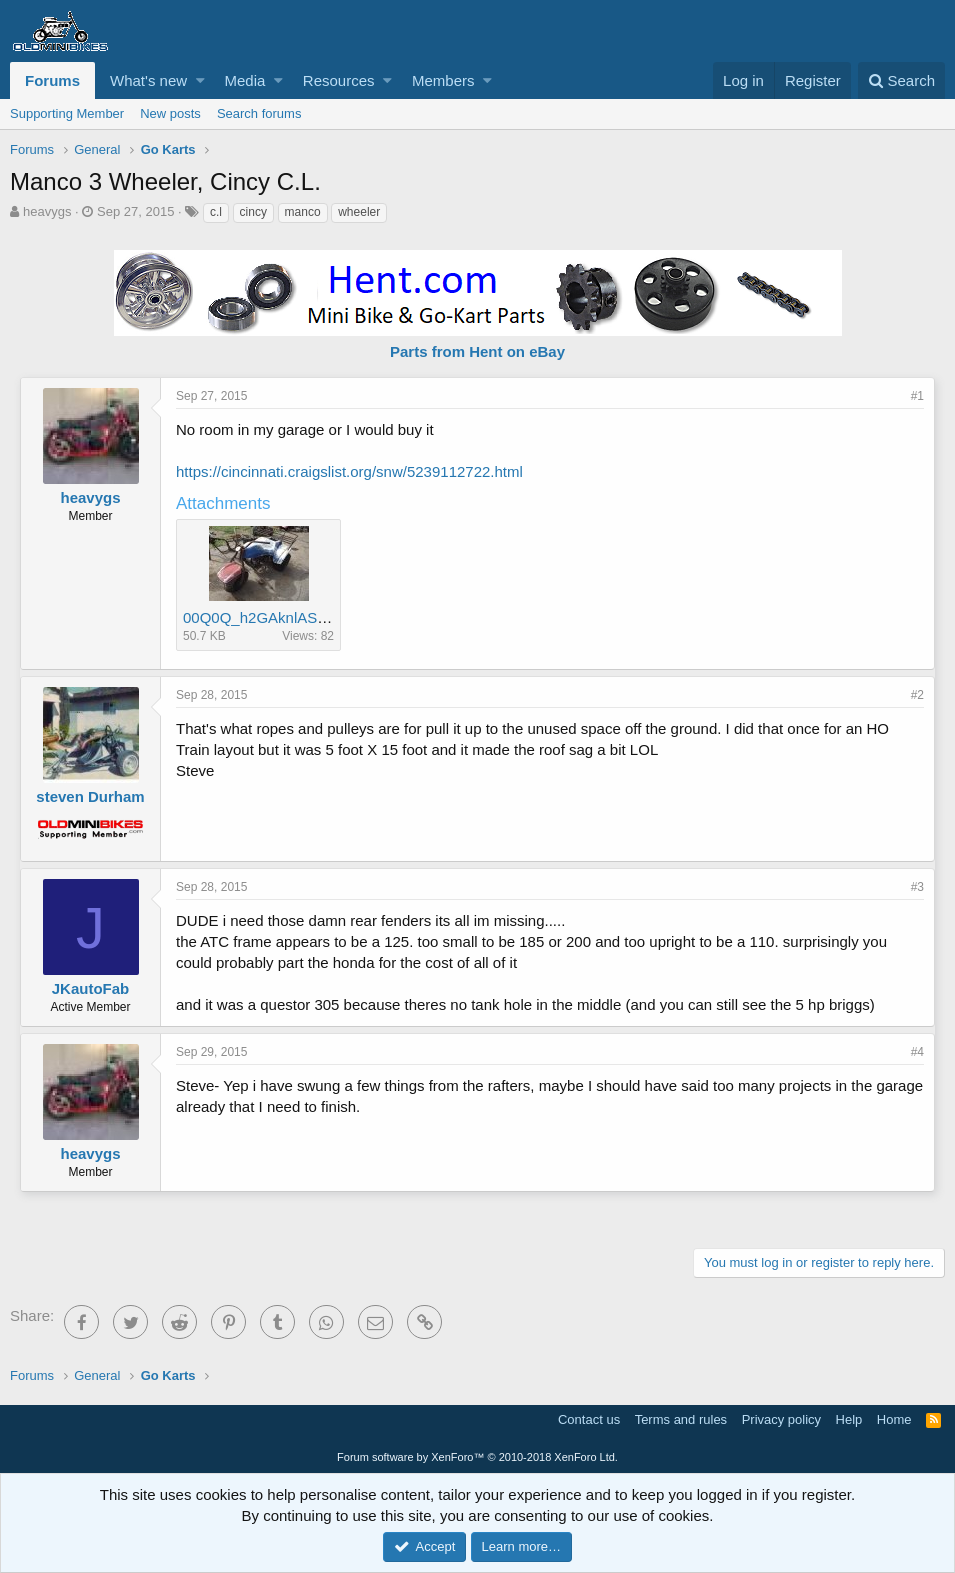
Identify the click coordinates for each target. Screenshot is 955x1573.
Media (245, 80)
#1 (917, 396)
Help (849, 1419)
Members (443, 80)
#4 (917, 1052)
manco (303, 212)
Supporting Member (67, 113)
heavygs (47, 211)
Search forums (259, 113)
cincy (253, 212)
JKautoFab (91, 988)
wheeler (359, 212)
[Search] (901, 80)
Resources (339, 80)
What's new (148, 80)
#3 (917, 887)
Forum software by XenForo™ (477, 1457)
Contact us (589, 1419)
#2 (917, 695)
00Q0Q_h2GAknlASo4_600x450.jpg (303, 617)
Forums (52, 80)
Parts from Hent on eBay (477, 351)
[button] (200, 80)
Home (894, 1419)
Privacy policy (781, 1419)
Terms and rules (681, 1419)
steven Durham (90, 796)
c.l (216, 212)
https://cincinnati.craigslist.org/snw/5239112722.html (349, 471)
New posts (170, 113)
